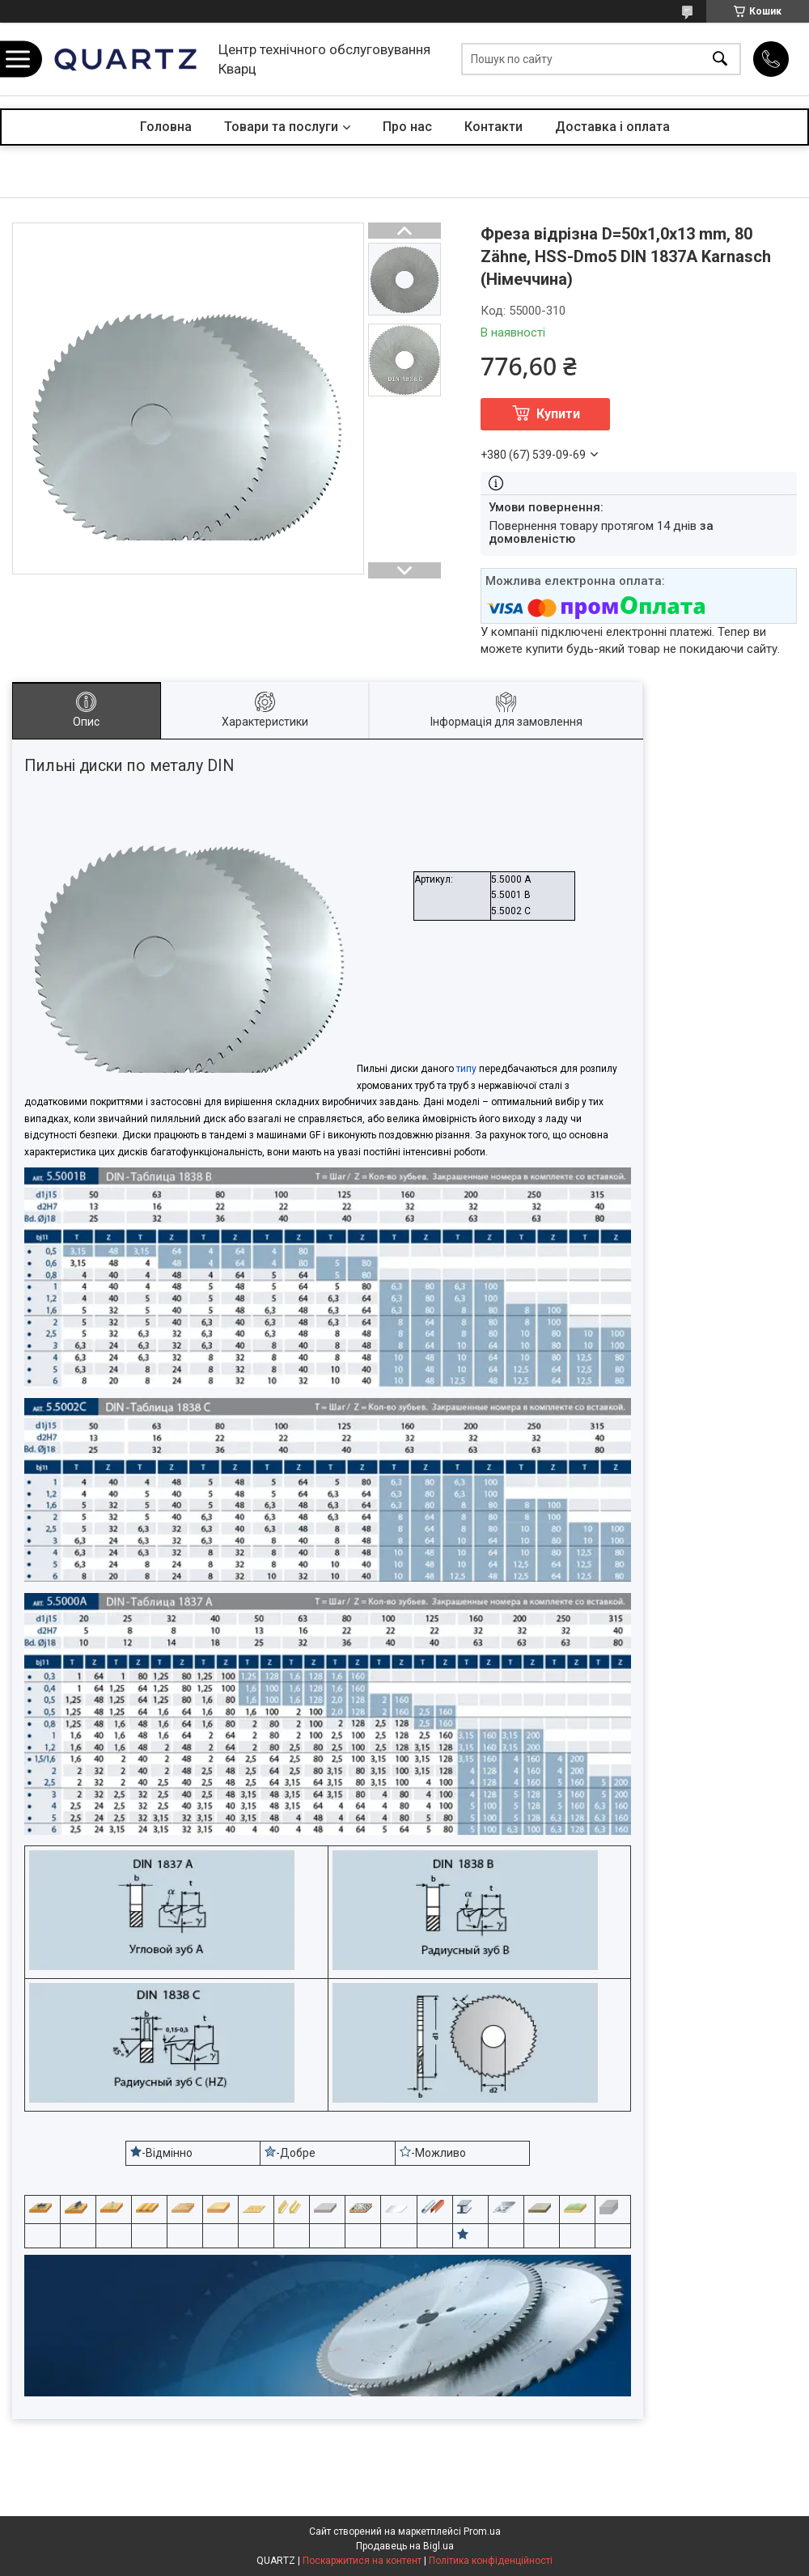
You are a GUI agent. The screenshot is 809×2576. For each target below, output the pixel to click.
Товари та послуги (281, 126)
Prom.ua (482, 2531)
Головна (166, 126)
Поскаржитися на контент (362, 2560)
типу (466, 1068)
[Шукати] (720, 59)
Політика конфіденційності (491, 2560)
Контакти (493, 126)
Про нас (407, 126)
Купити (558, 414)
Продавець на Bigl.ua (405, 2546)
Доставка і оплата (612, 126)
